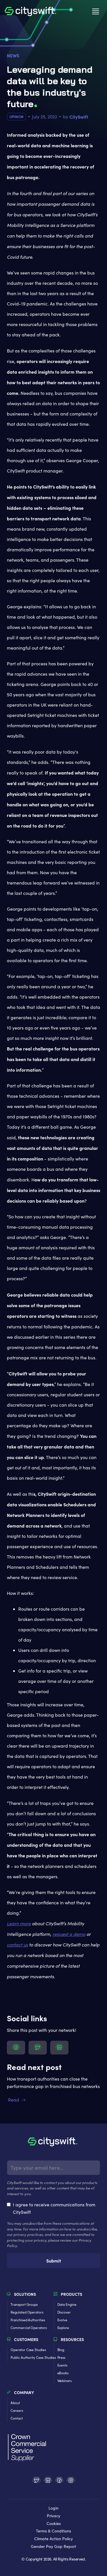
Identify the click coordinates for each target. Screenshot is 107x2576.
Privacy (53, 2516)
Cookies (54, 2523)
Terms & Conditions (53, 2531)
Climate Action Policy (53, 2538)
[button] (95, 11)
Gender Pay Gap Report (53, 2546)
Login (53, 2508)
